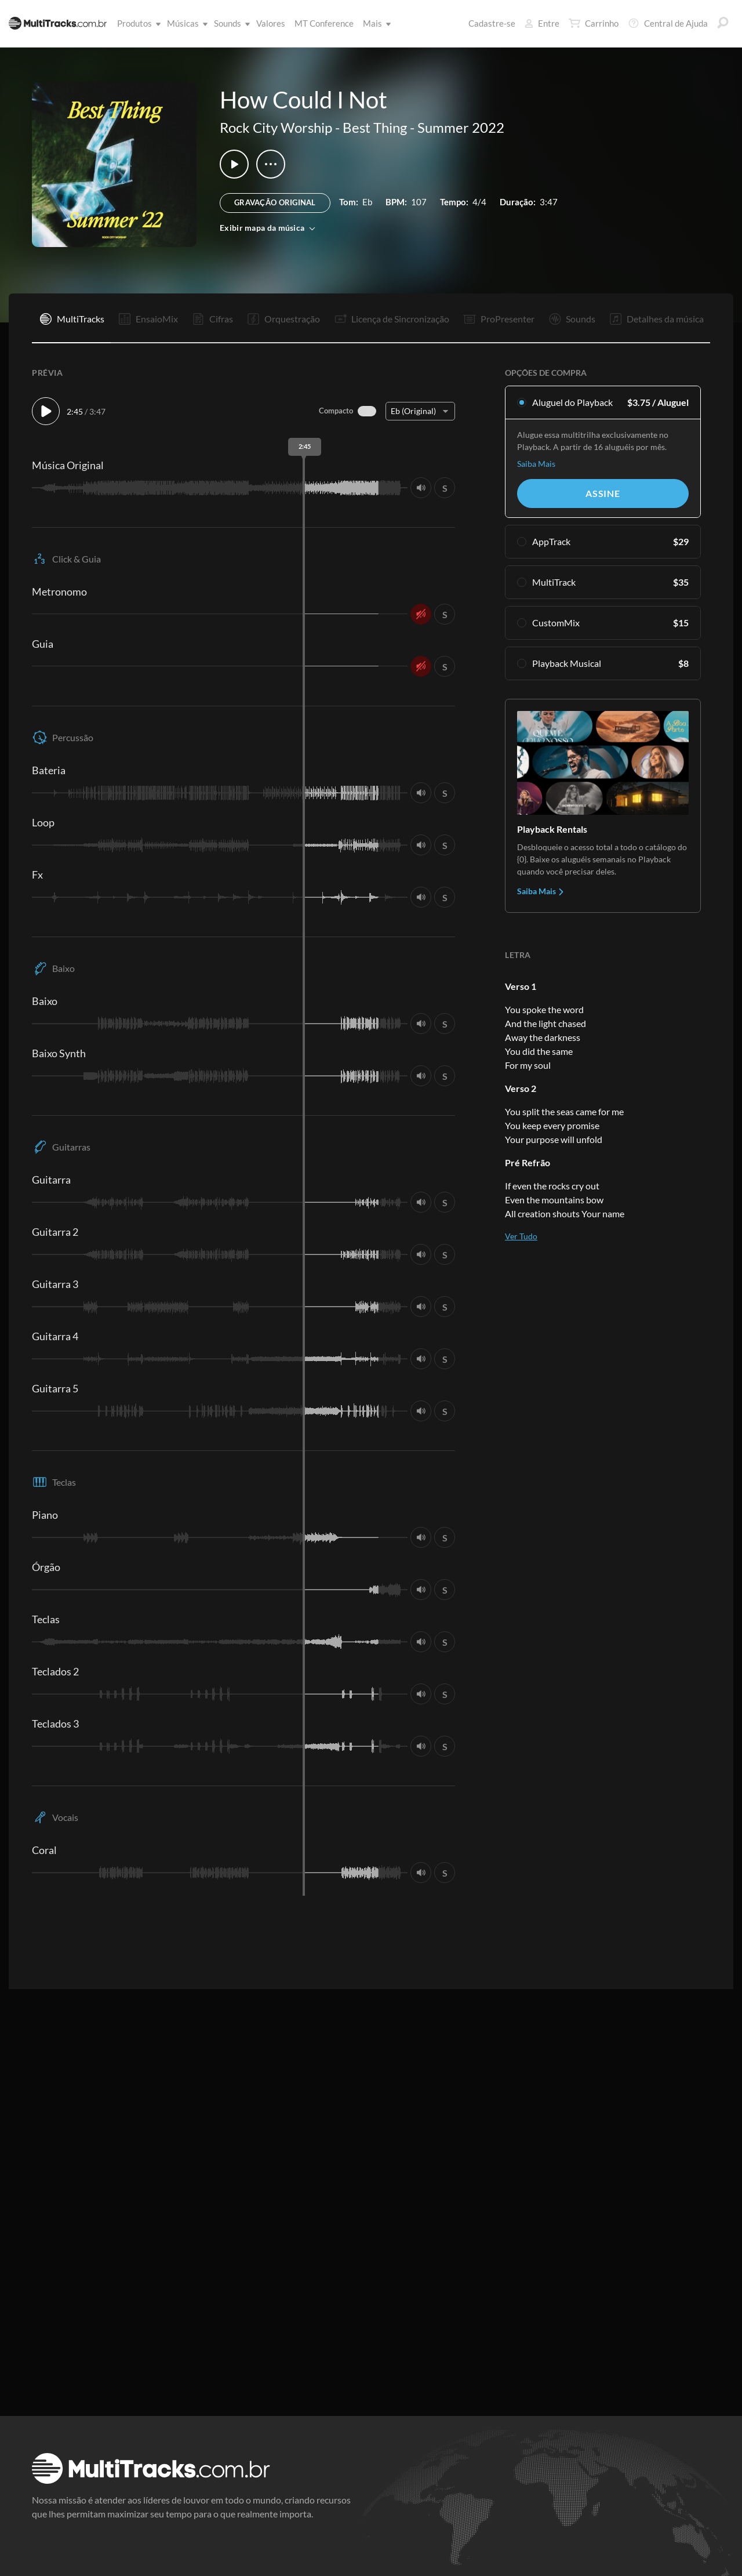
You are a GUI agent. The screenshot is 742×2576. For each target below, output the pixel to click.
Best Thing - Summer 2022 (423, 127)
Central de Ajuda (668, 23)
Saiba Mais (536, 464)
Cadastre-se (491, 23)
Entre (542, 23)
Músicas (185, 23)
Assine (602, 493)
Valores (270, 23)
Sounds (230, 23)
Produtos (137, 23)
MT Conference (324, 23)
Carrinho (594, 23)
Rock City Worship (276, 127)
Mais (375, 23)
